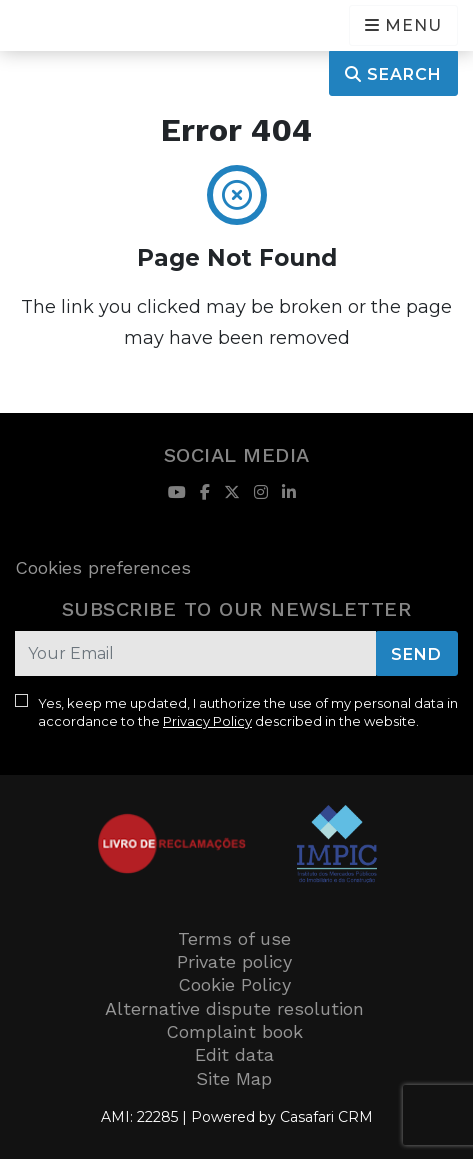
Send (416, 654)
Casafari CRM (326, 1117)
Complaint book (234, 1031)
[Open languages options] (403, 25)
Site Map (234, 1078)
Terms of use (234, 938)
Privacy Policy (207, 721)
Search (393, 74)
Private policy (234, 961)
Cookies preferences (103, 567)
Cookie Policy (234, 984)
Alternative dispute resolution (234, 1008)
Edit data (234, 1054)
